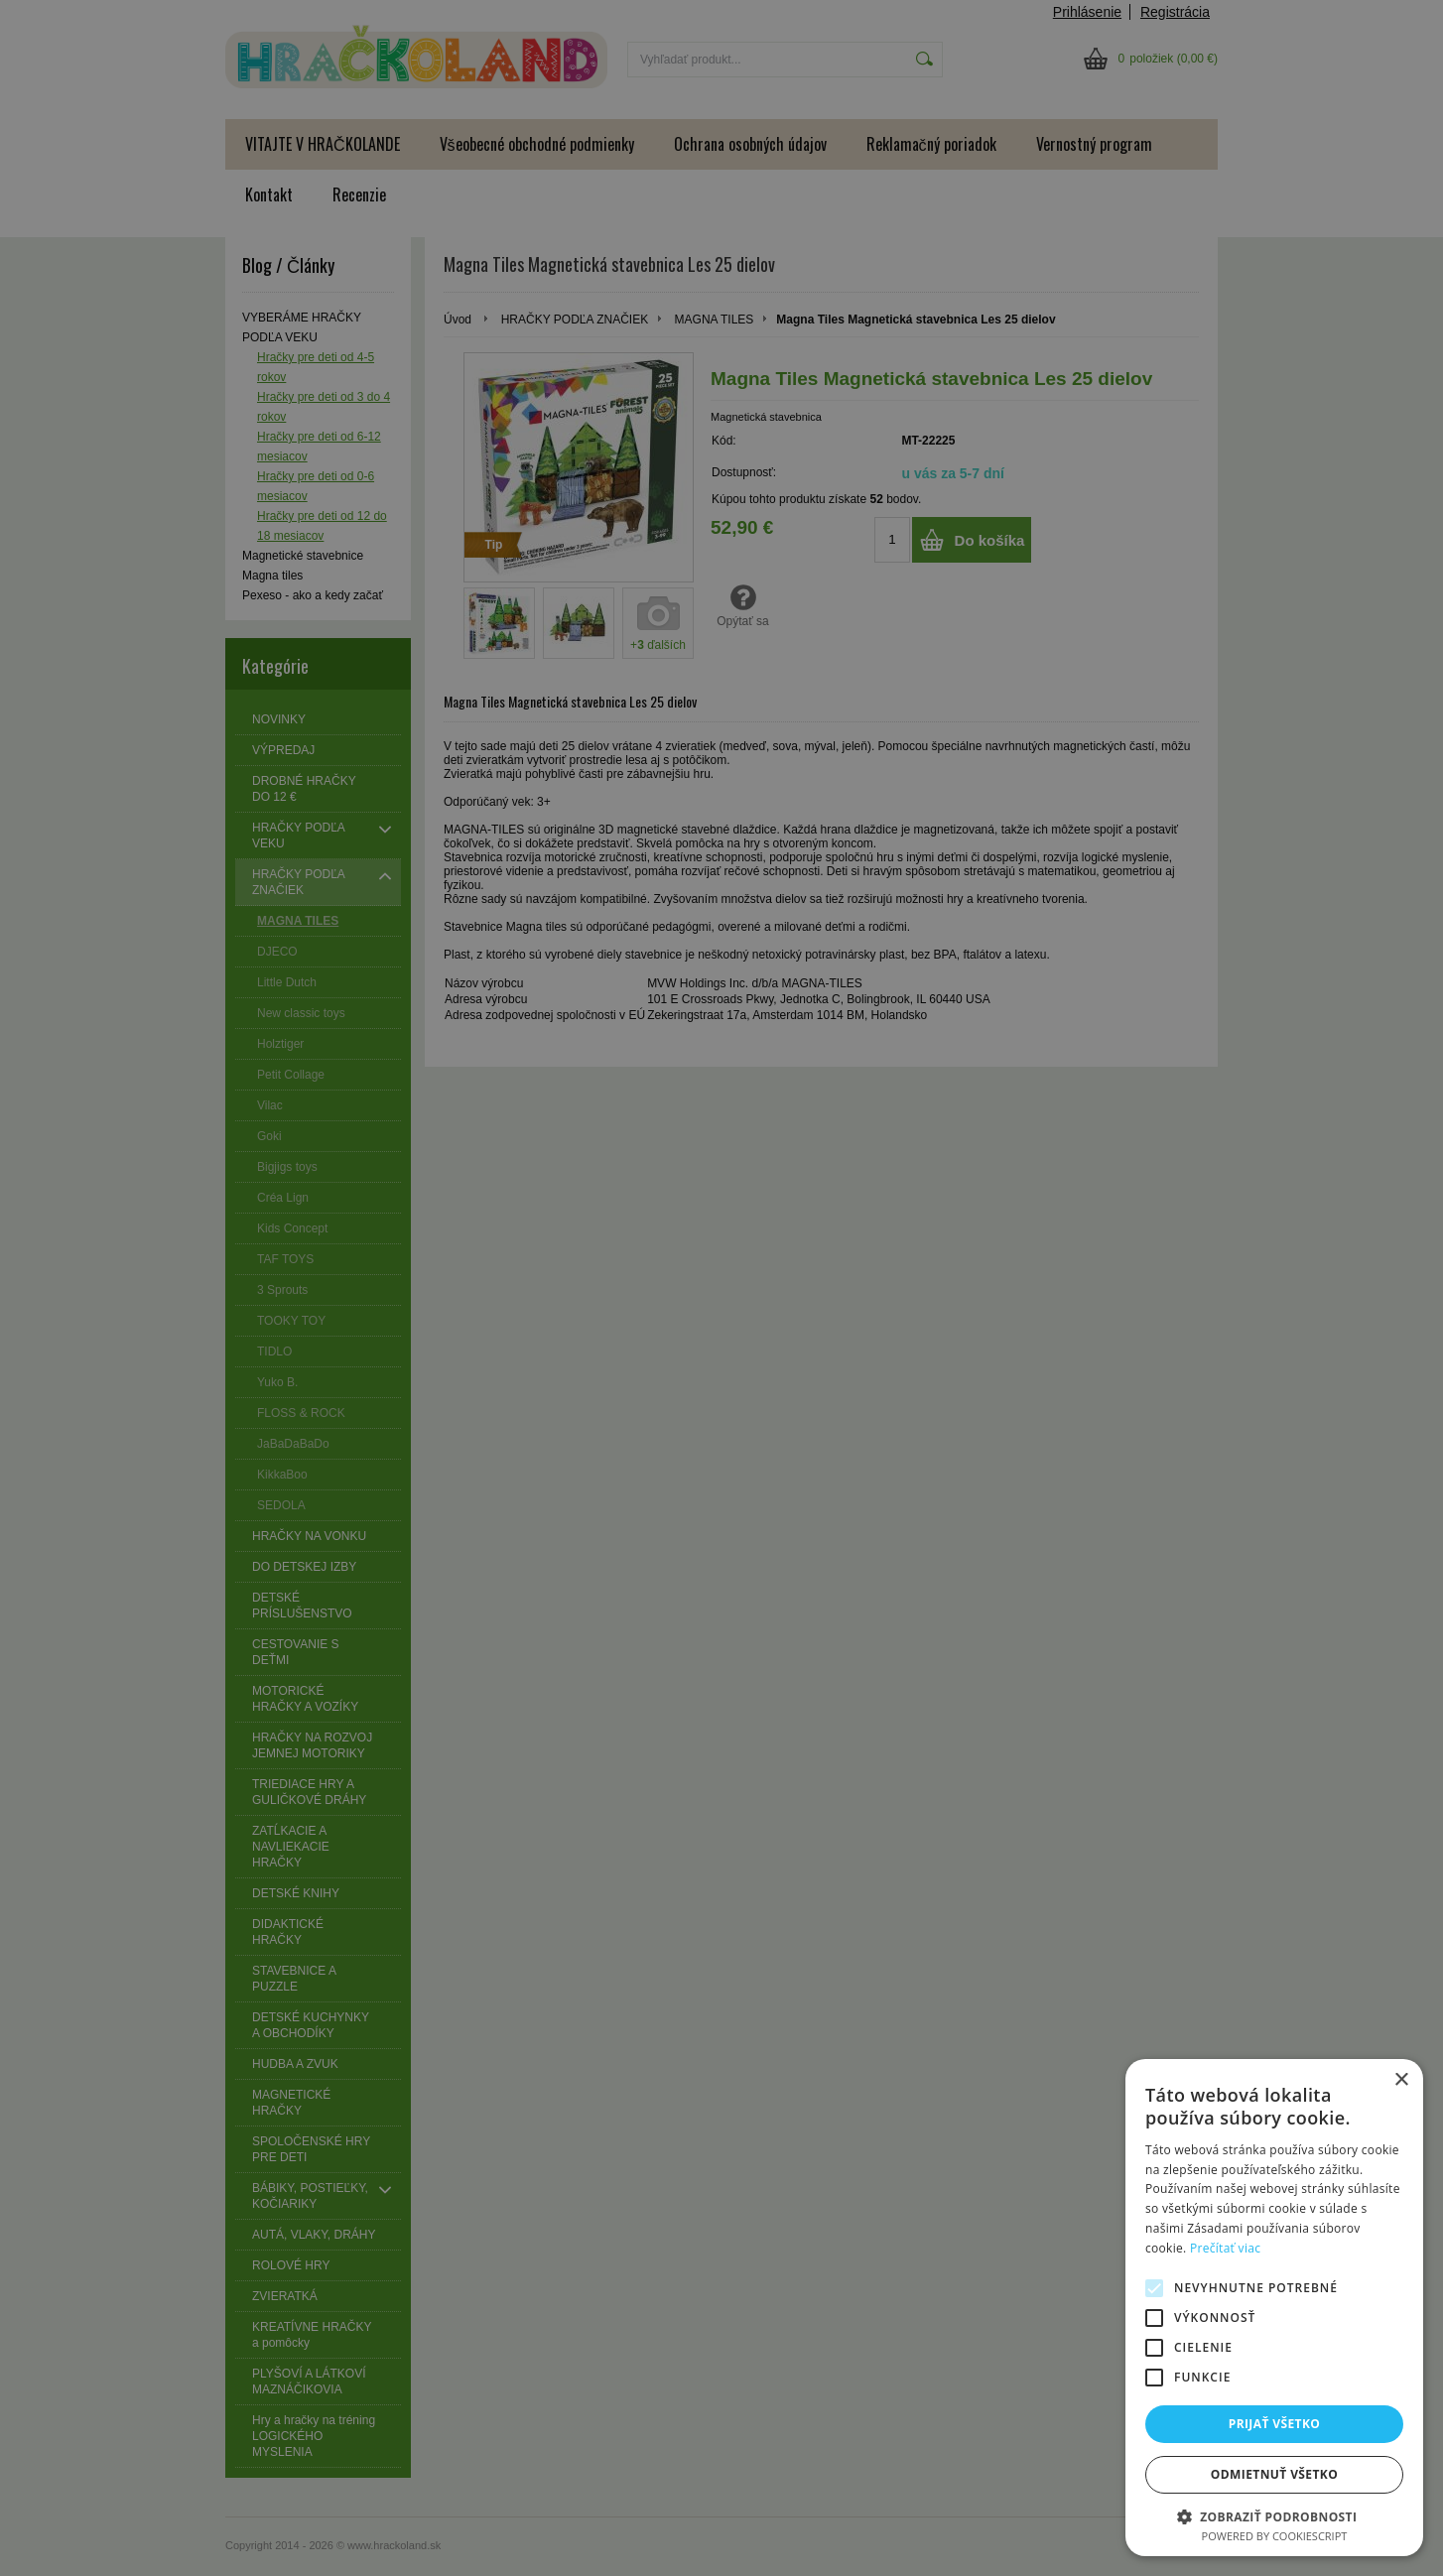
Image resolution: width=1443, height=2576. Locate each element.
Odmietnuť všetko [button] (1274, 2474)
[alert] (721, 1288)
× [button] (1400, 2080)
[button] (1274, 2516)
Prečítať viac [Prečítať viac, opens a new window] (1225, 2248)
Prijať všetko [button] (1275, 2423)
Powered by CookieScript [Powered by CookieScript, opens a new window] (1275, 2535)
